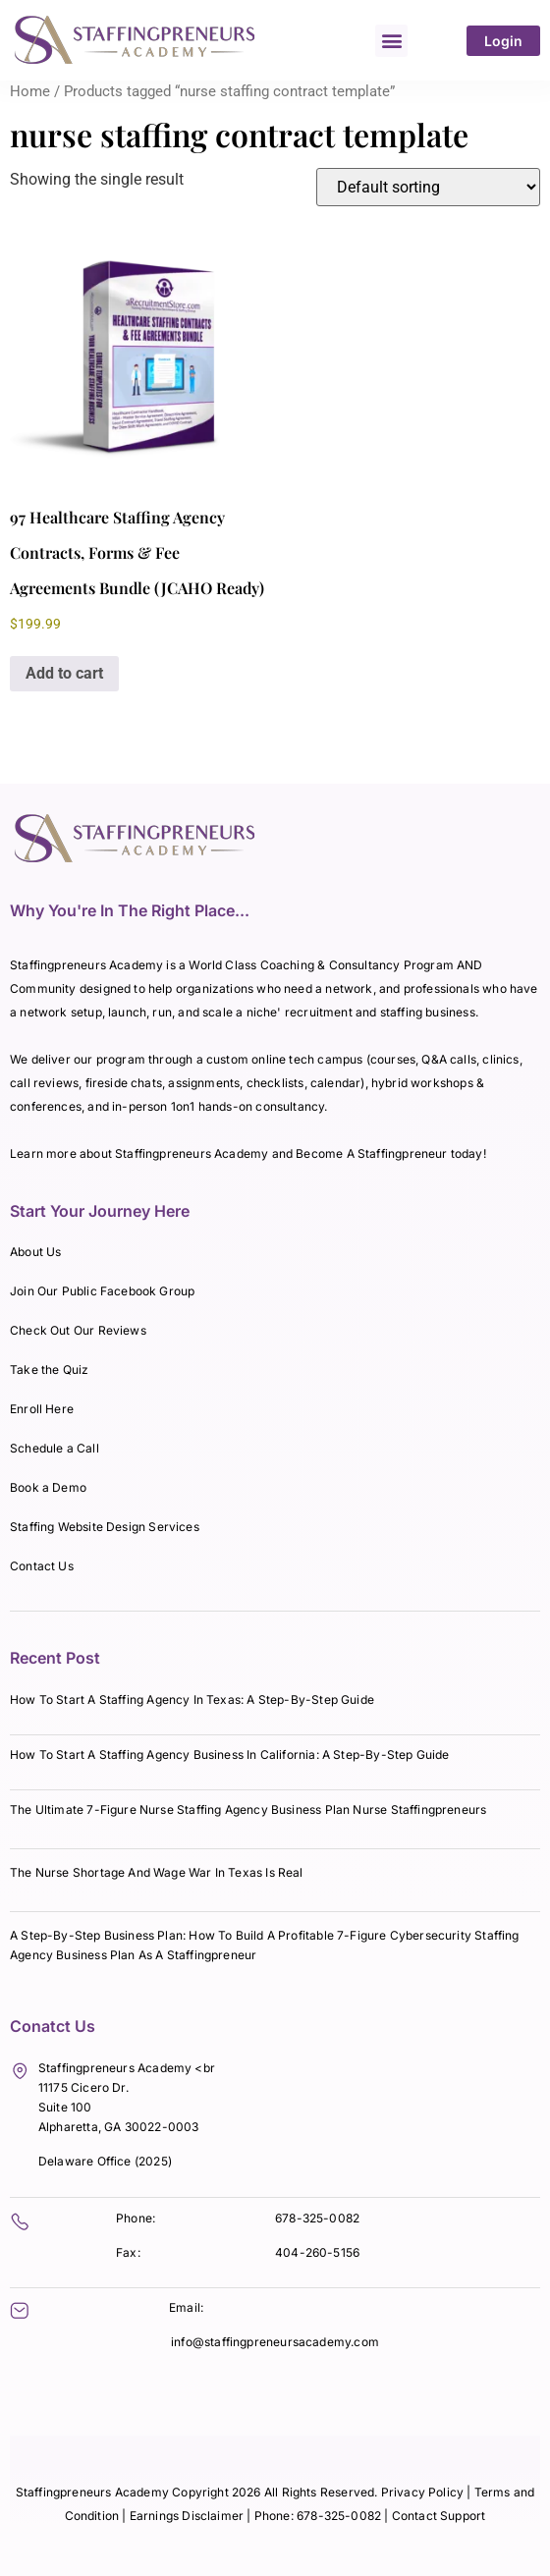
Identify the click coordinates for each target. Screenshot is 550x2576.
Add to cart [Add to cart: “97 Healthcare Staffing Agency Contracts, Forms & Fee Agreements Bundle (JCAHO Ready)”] (64, 673)
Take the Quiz (49, 1369)
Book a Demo (48, 1487)
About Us (35, 1251)
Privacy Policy (423, 2492)
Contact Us (42, 1566)
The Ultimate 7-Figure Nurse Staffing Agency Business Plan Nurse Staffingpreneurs (248, 1809)
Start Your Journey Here (100, 1211)
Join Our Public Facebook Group (102, 1291)
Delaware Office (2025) (105, 2161)
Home (30, 91)
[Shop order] (428, 187)
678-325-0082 (317, 2218)
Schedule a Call (54, 1448)
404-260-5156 (317, 2252)
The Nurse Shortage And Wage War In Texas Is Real (156, 1872)
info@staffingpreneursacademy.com (275, 2341)
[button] (391, 41)
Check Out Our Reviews (78, 1330)
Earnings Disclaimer (189, 2515)
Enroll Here (42, 1408)
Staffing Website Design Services (104, 1526)
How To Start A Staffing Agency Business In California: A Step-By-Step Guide (230, 1754)
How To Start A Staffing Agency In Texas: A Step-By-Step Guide (192, 1699)
